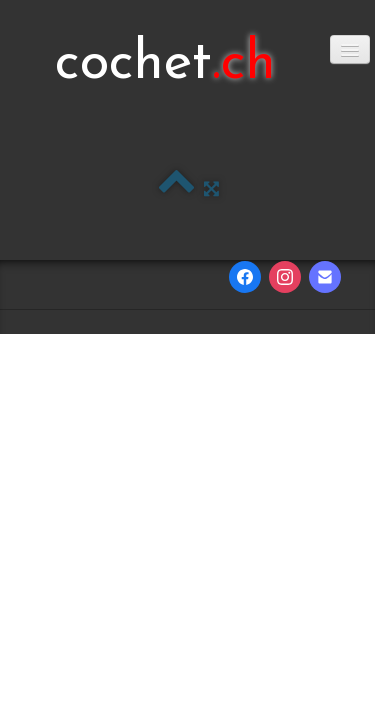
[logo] (165, 65)
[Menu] (350, 49)
